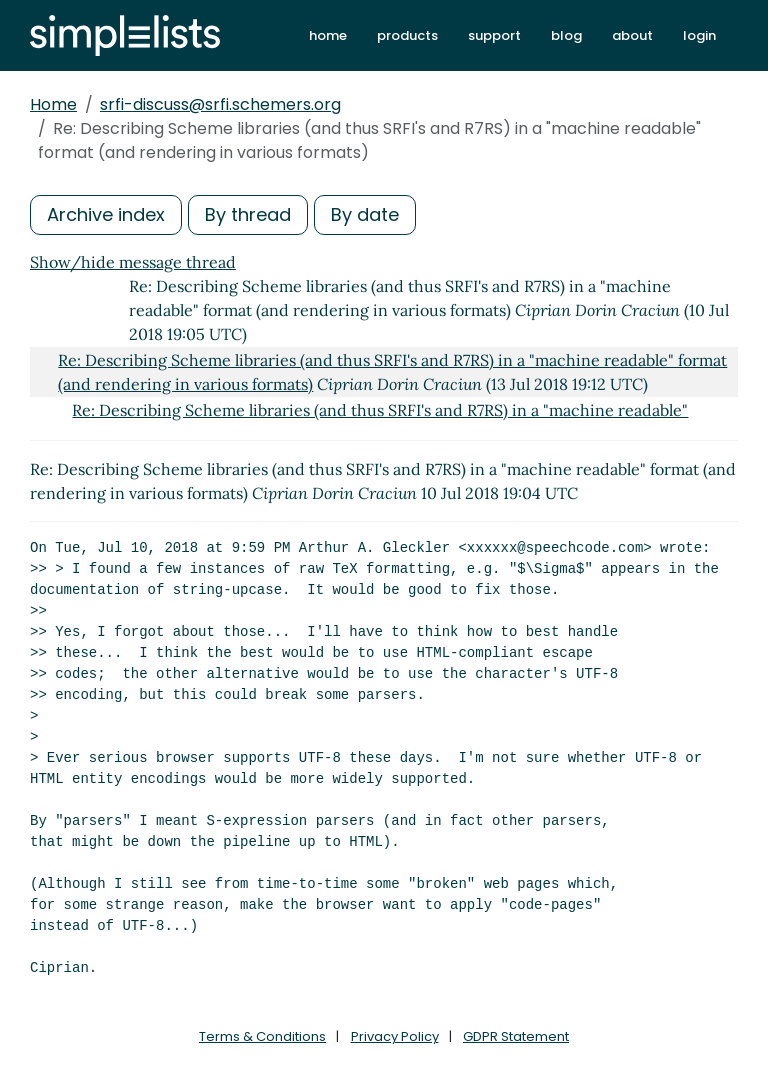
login (699, 35)
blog (566, 35)
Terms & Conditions (262, 1036)
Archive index (106, 214)
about (632, 35)
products (407, 35)
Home (53, 104)
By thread (248, 214)
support (494, 35)
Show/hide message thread (133, 262)
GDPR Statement (516, 1036)
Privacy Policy (395, 1036)
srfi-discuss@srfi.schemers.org (220, 104)
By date (365, 214)
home (328, 35)
